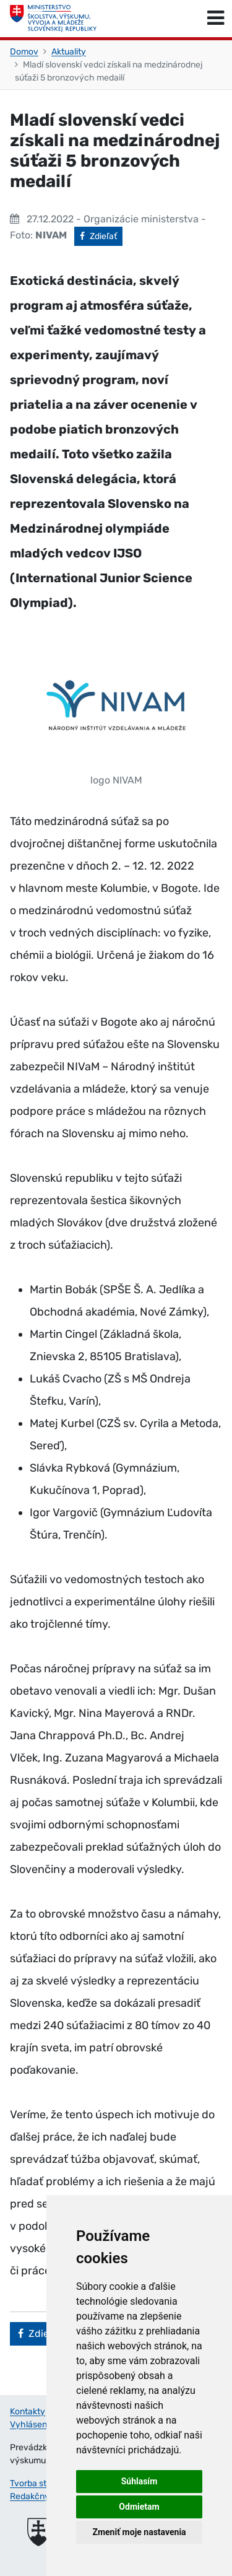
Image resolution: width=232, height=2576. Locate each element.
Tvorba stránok (39, 2483)
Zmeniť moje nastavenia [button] (139, 2532)
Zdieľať (101, 235)
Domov (24, 51)
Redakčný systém (45, 2496)
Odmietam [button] (139, 2507)
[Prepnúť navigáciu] (215, 18)
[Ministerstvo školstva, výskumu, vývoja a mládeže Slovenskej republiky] (53, 18)
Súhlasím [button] (139, 2481)
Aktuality (68, 51)
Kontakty (27, 2411)
